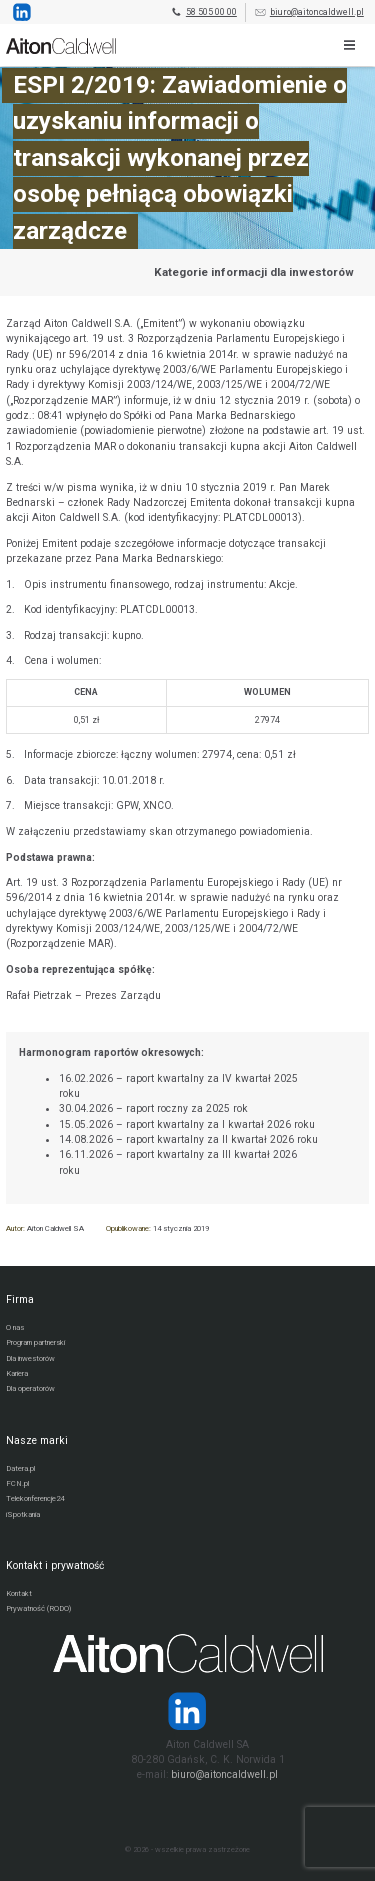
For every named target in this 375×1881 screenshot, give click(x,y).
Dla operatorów (30, 1388)
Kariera (17, 1373)
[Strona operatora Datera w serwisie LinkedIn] (187, 1711)
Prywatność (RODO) (38, 1608)
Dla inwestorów (30, 1358)
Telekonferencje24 (35, 1498)
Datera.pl (20, 1468)
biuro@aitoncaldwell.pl (309, 12)
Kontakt (19, 1593)
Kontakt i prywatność (55, 1565)
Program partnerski (35, 1342)
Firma (20, 1299)
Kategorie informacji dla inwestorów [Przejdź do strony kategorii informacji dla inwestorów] (254, 272)
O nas (15, 1327)
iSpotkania (23, 1514)
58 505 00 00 (203, 12)
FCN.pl (17, 1483)
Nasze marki (37, 1440)
